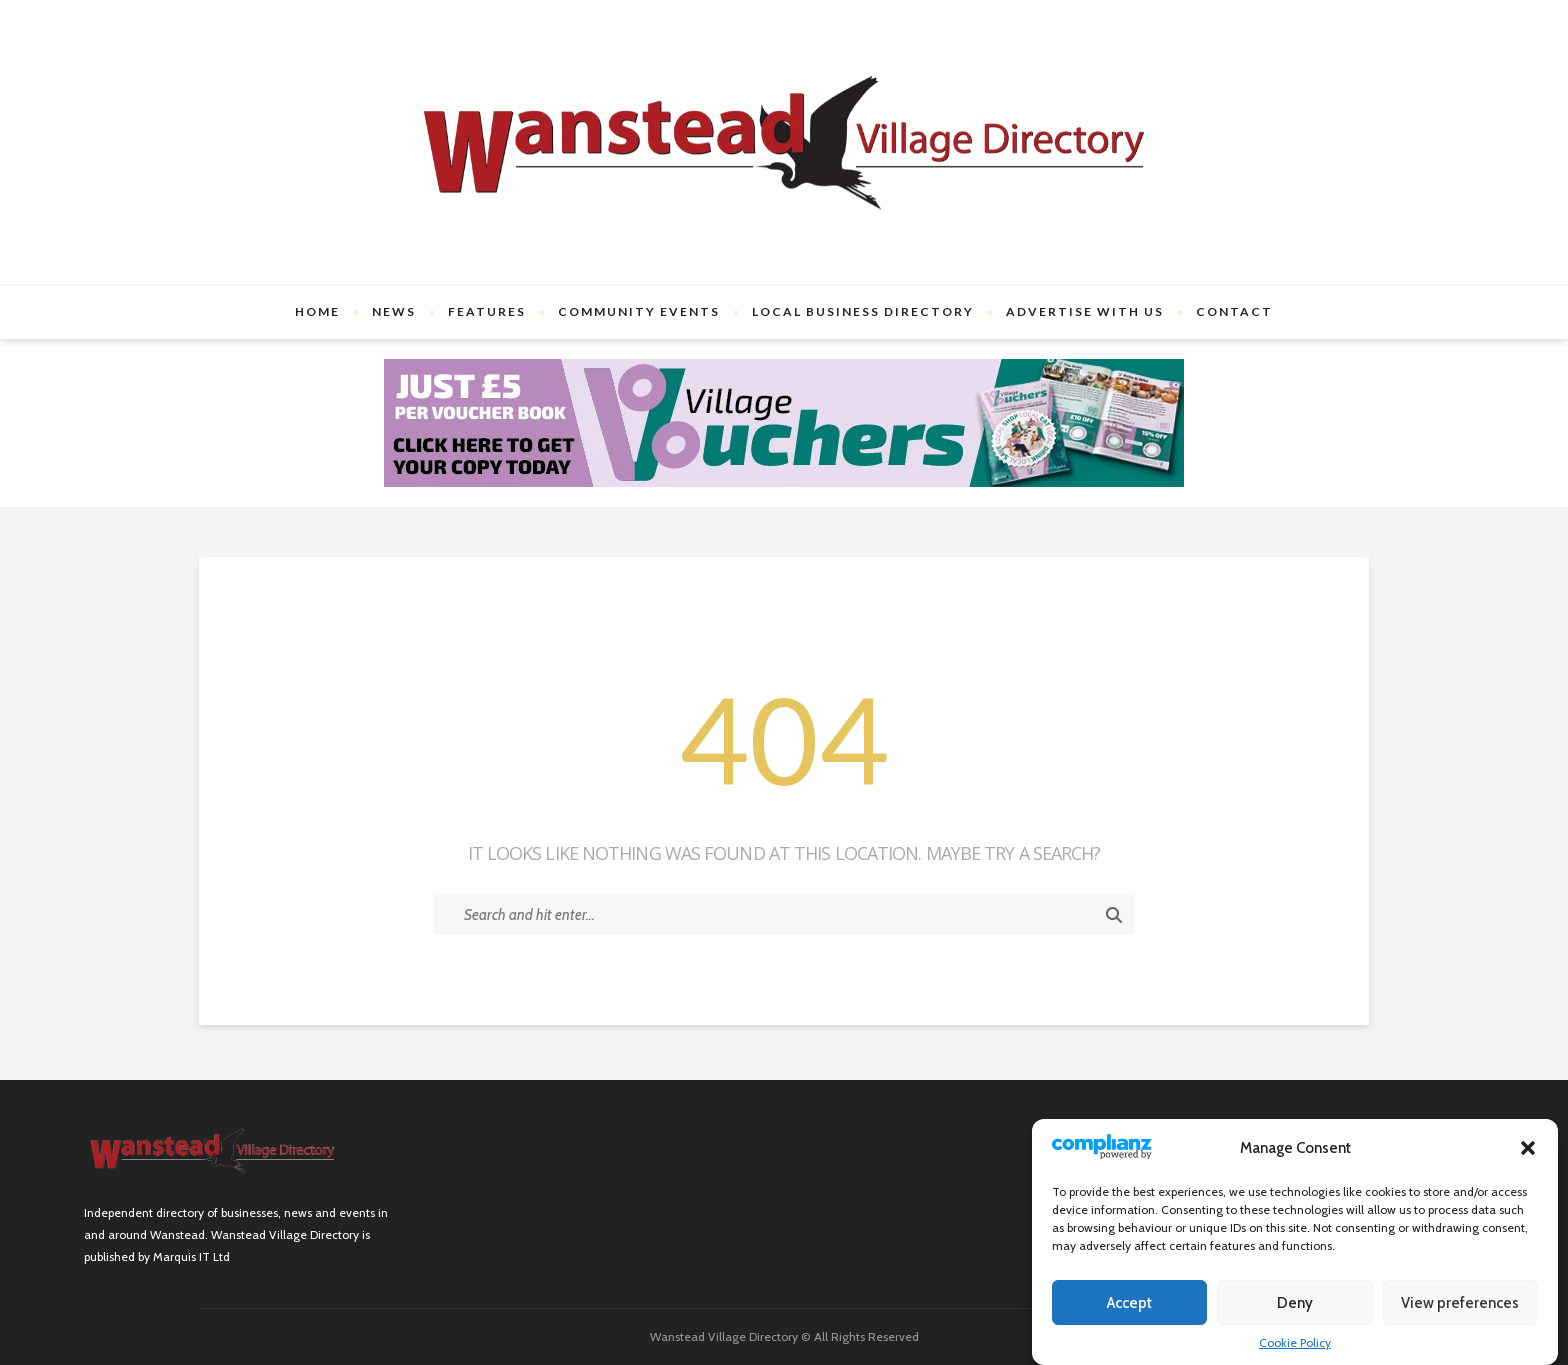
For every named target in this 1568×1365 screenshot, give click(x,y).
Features (487, 311)
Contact (1234, 311)
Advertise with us (1085, 311)
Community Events (639, 311)
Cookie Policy (1295, 1342)
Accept (1129, 1303)
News (394, 311)
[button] (1528, 1148)
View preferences (1460, 1303)
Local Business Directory (863, 311)
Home (317, 311)
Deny (1295, 1303)
